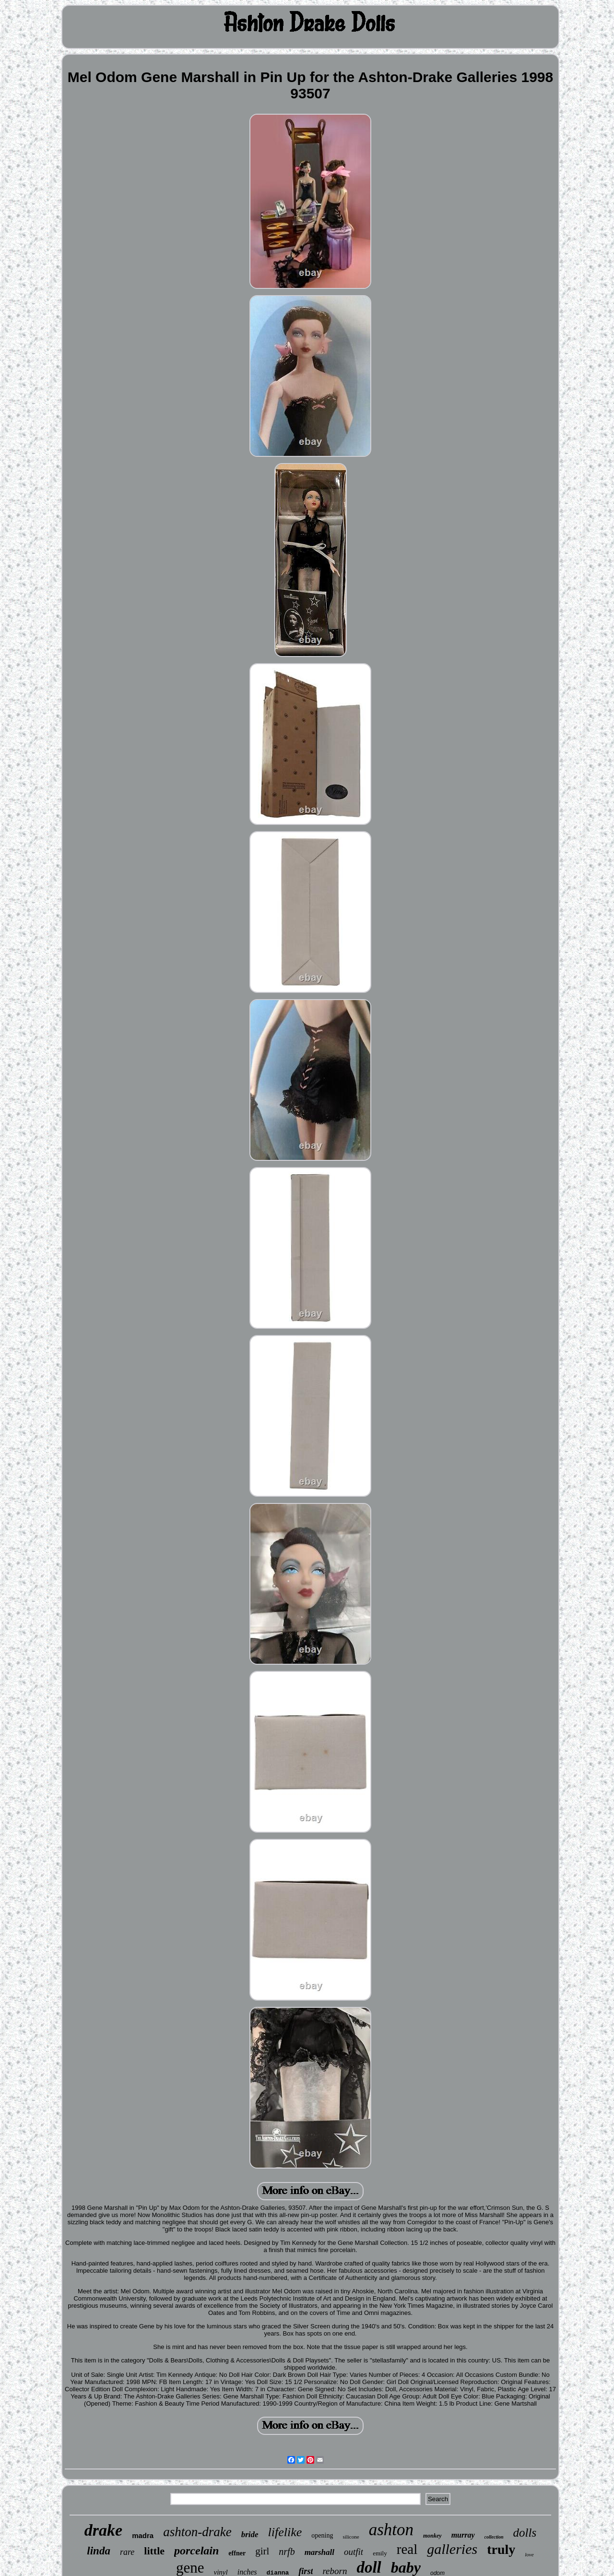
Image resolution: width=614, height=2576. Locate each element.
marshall (319, 2552)
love (529, 2554)
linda (98, 2551)
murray (463, 2535)
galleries (452, 2549)
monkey (432, 2535)
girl (262, 2551)
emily (380, 2553)
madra (143, 2535)
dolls (525, 2532)
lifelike (285, 2532)
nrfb (287, 2551)
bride (250, 2534)
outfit (353, 2552)
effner (237, 2553)
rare (127, 2552)
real (407, 2549)
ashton (391, 2529)
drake (103, 2530)
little (154, 2551)
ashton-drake (197, 2532)
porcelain (196, 2550)
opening (322, 2535)
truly (501, 2549)
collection (494, 2537)
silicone (350, 2537)
